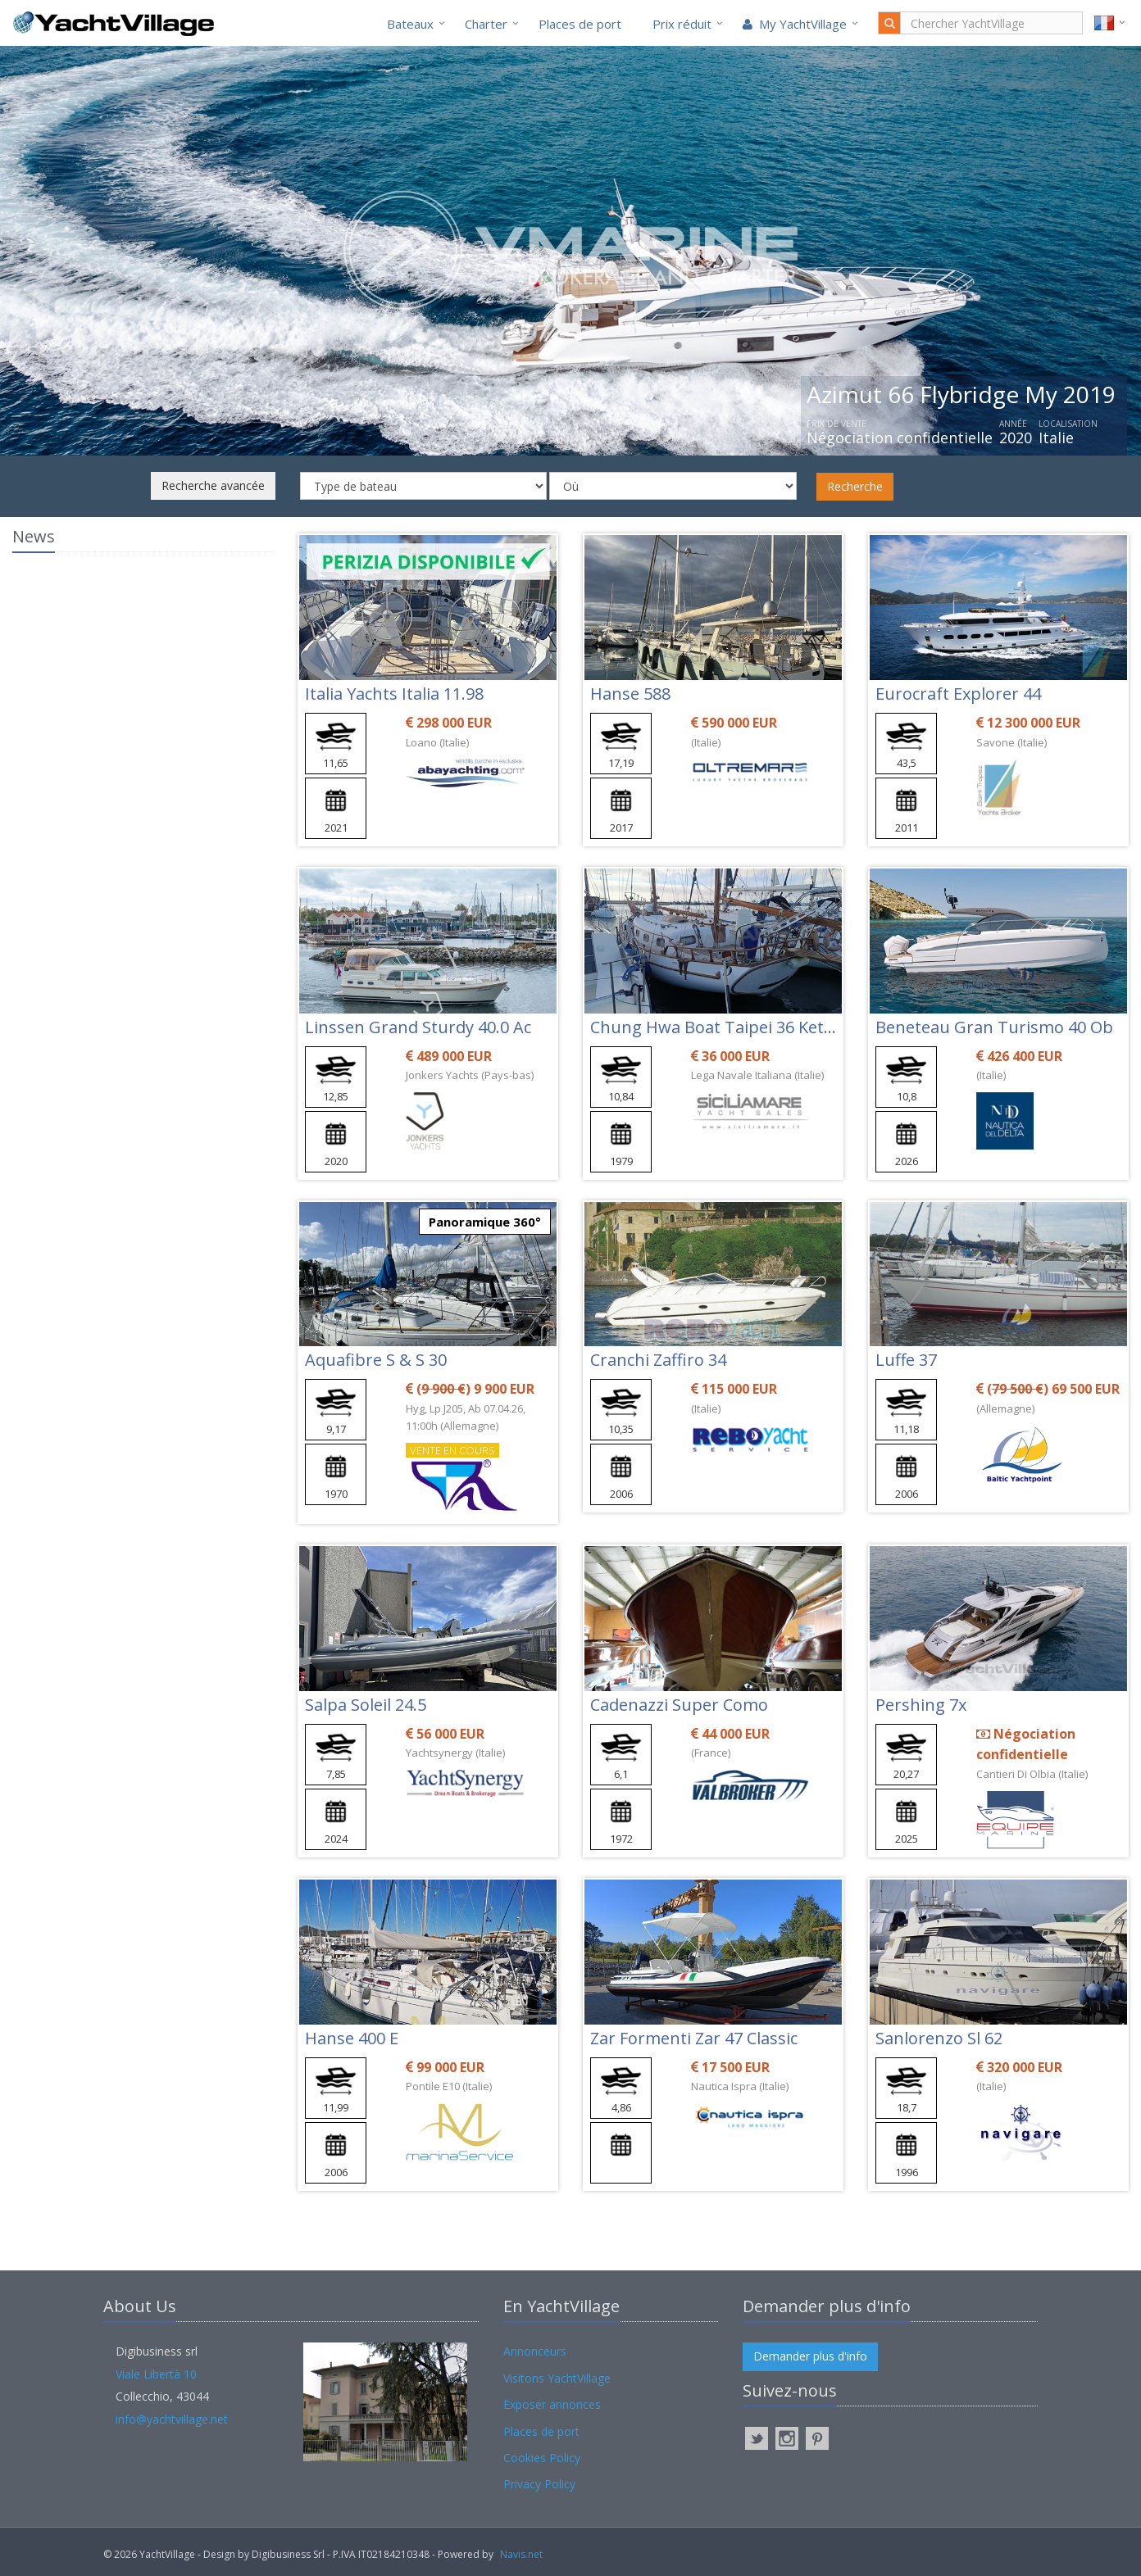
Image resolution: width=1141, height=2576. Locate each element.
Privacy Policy (539, 2484)
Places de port (580, 24)
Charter (486, 24)
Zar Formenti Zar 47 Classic (694, 2038)
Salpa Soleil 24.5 (365, 1705)
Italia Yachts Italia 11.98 (394, 694)
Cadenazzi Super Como (679, 1705)
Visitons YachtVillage (557, 2378)
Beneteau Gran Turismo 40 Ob (994, 1027)
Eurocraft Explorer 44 (958, 694)
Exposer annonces (552, 2404)
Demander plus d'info (810, 2356)
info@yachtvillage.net (172, 2419)
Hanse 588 (630, 694)
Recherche (855, 486)
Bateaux (410, 24)
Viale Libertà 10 (156, 2374)
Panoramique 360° (485, 1221)
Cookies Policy (541, 2457)
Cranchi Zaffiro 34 (658, 1360)
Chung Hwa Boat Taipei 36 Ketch (716, 1027)
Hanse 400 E (351, 2038)
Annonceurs (534, 2351)
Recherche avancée (213, 485)
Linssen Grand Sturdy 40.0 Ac (418, 1027)
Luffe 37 (906, 1360)
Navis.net (521, 2554)
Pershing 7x (920, 1705)
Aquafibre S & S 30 (376, 1360)
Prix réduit (681, 24)
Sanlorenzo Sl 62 (938, 2038)
